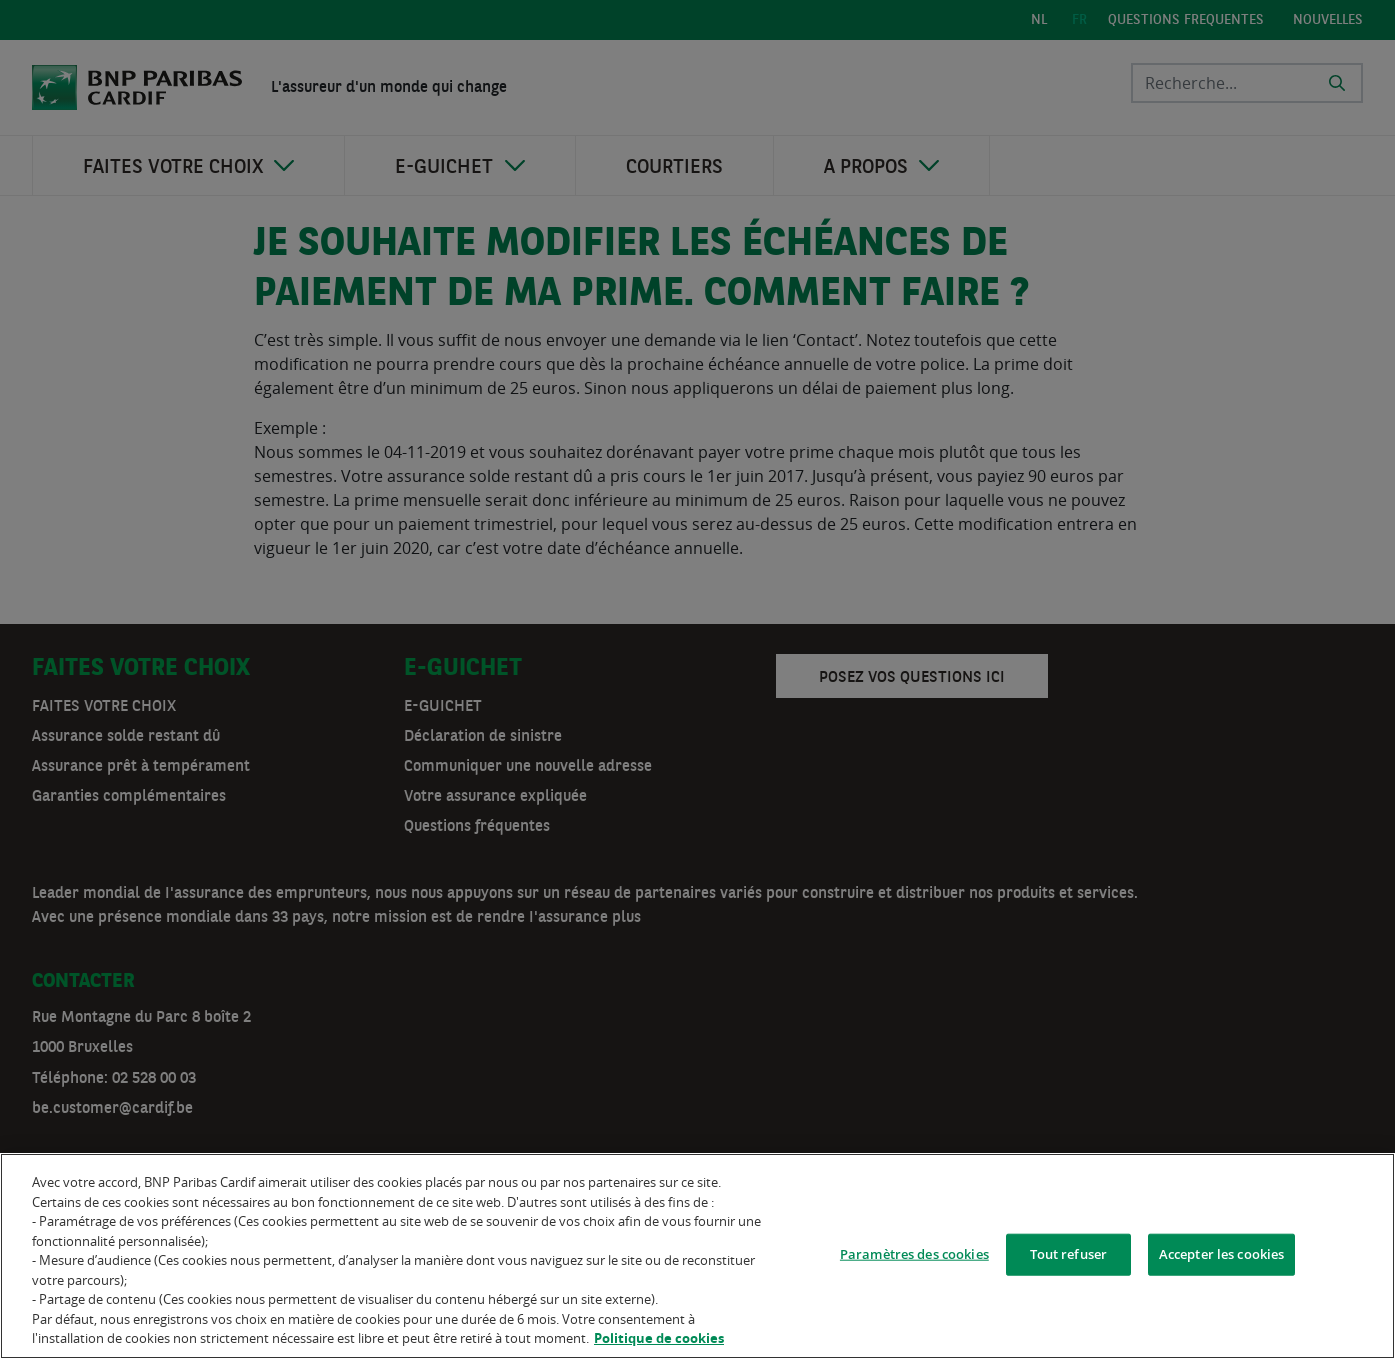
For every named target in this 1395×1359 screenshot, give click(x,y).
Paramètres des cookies (914, 1254)
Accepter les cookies (1222, 1254)
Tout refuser (1069, 1254)
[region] (697, 1256)
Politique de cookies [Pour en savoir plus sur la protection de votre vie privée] (659, 1338)
